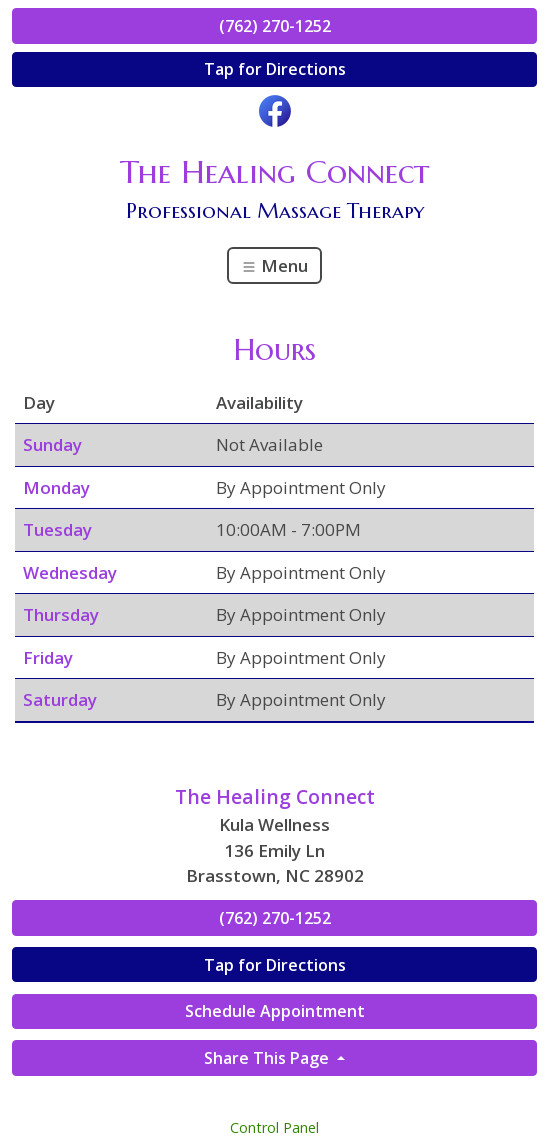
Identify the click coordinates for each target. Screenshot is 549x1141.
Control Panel (274, 1127)
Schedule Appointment (275, 1011)
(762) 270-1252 (275, 26)
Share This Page (268, 1058)
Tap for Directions (275, 69)
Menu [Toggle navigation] (274, 265)
